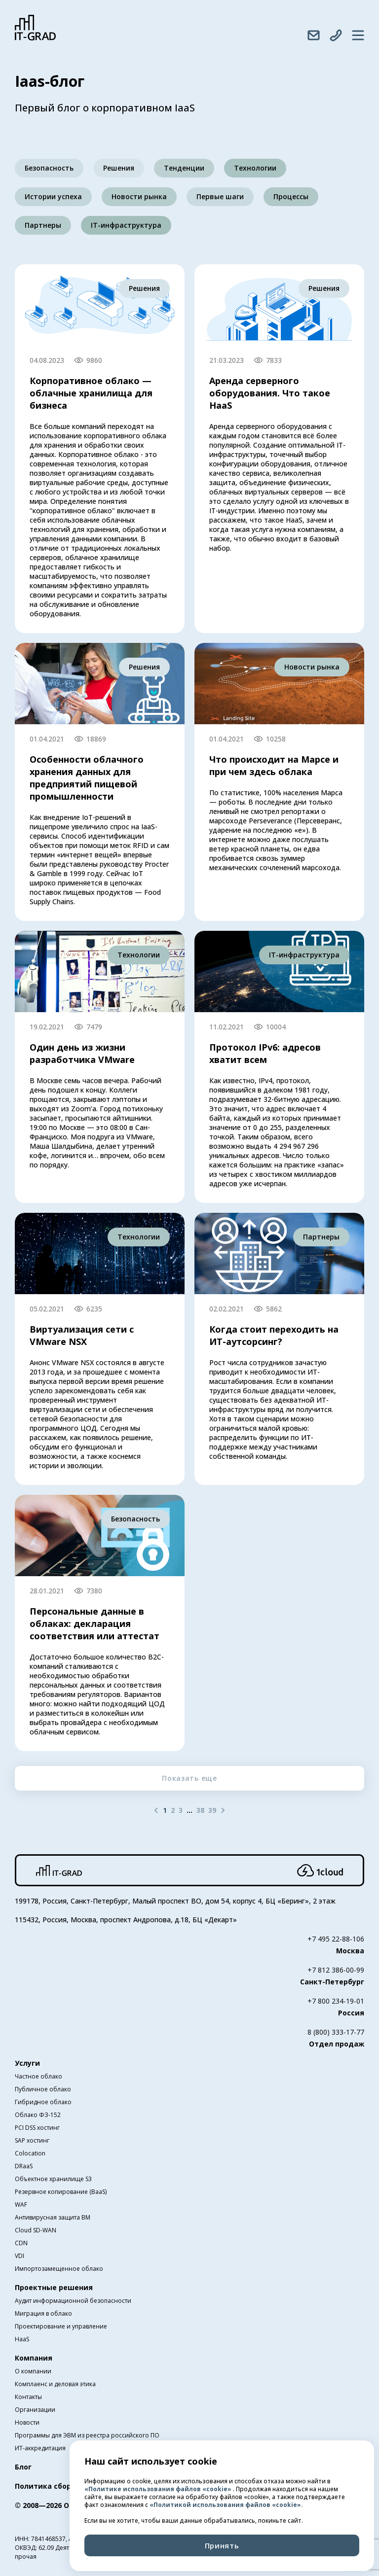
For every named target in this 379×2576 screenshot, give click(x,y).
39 (212, 1810)
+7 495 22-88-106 (335, 1938)
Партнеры (43, 225)
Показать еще (189, 1778)
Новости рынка (139, 196)
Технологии (255, 168)
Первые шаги (220, 196)
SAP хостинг (32, 2140)
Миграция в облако (43, 2313)
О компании (33, 2371)
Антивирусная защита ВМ (52, 2217)
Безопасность (49, 168)
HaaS (22, 2339)
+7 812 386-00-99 (335, 1970)
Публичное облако (43, 2089)
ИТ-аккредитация (40, 2448)
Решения (118, 168)
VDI (19, 2256)
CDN (21, 2243)
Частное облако (38, 2076)
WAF (21, 2204)
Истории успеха (53, 196)
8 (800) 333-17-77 (335, 2032)
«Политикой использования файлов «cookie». (226, 2505)
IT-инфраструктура (126, 225)
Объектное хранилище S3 (53, 2179)
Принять (222, 2545)
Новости (27, 2422)
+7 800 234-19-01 (335, 2001)
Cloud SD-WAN (35, 2230)
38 (200, 1810)
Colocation (30, 2153)
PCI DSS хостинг (37, 2127)
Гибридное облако (43, 2102)
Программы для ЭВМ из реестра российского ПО (87, 2435)
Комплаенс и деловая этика (55, 2384)
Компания (33, 2358)
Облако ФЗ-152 (38, 2115)
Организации (35, 2409)
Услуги (27, 2063)
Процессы (290, 196)
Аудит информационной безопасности (73, 2300)
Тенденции (184, 168)
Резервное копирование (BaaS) (61, 2192)
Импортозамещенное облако (59, 2268)
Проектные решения (54, 2287)
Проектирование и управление (61, 2326)
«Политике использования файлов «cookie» (158, 2489)
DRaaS (24, 2166)
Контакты (28, 2397)
